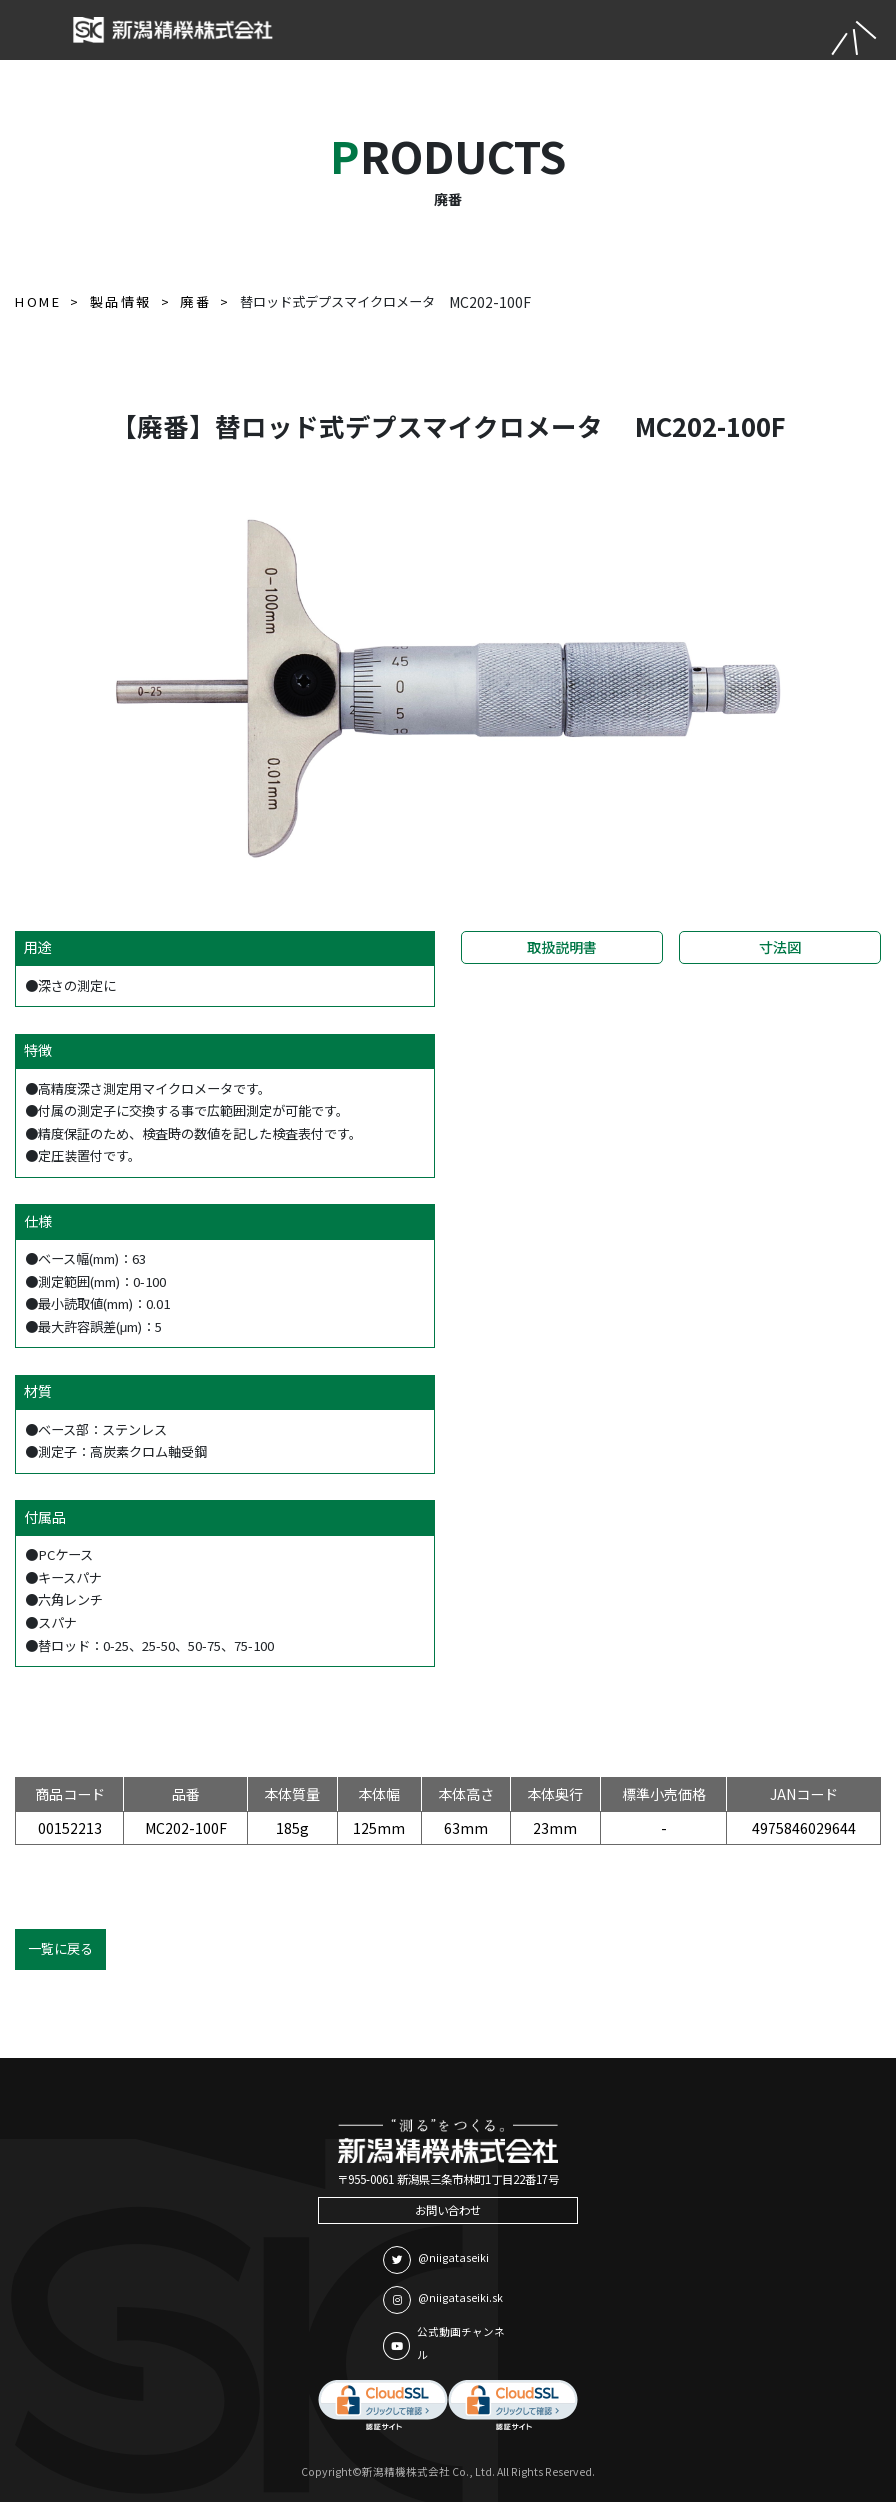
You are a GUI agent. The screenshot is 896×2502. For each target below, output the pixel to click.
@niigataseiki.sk (443, 2300)
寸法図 (780, 947)
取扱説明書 (562, 947)
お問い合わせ (448, 2210)
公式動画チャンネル (444, 2343)
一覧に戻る (60, 1948)
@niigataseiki (436, 2260)
